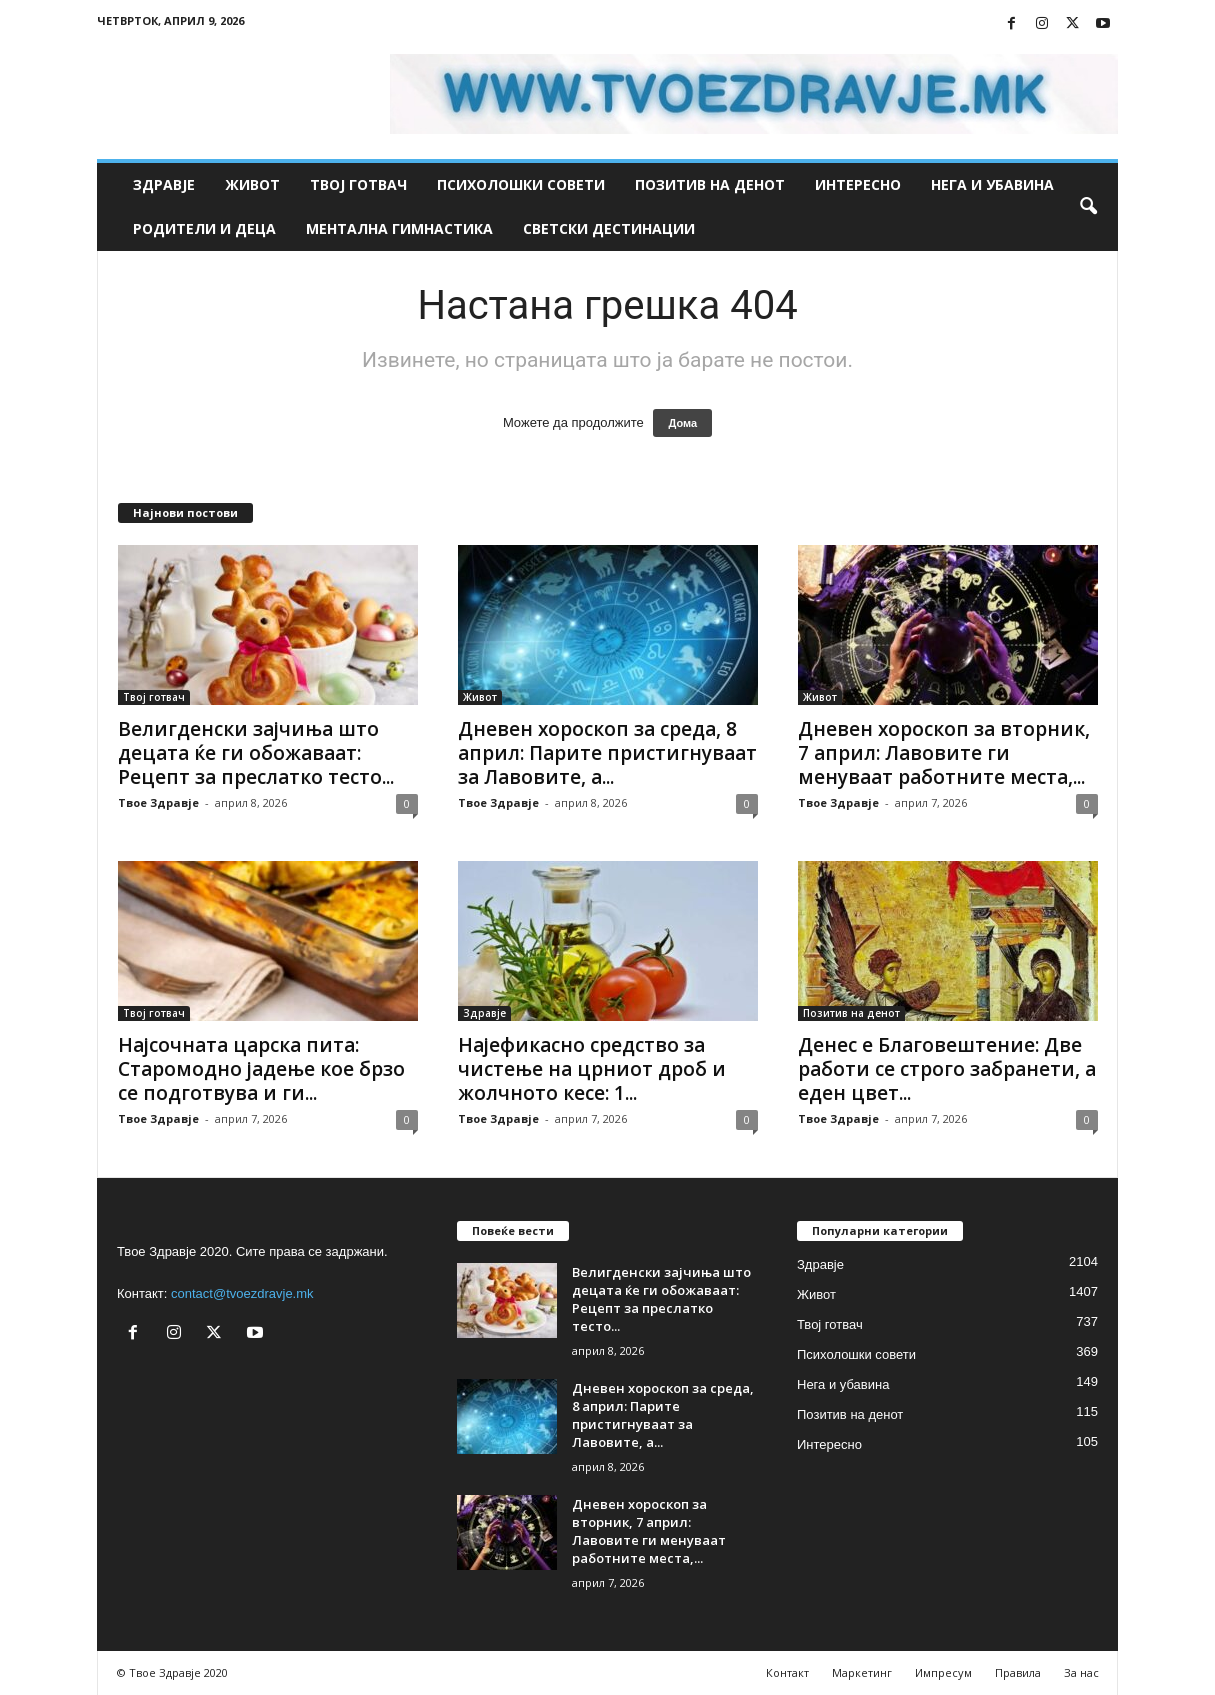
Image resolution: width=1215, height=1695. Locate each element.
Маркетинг (862, 1672)
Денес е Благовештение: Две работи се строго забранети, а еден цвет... (947, 1069)
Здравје (164, 184)
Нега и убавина (992, 184)
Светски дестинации (609, 228)
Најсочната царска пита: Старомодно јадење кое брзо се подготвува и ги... (261, 1069)
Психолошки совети (521, 184)
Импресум (943, 1672)
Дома (682, 423)
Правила (1018, 1672)
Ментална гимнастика (399, 228)
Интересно (858, 184)
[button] (1088, 207)
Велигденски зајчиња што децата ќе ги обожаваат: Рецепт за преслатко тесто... (256, 753)
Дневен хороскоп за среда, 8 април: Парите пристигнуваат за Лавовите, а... (607, 753)
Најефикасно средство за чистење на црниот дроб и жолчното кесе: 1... (592, 1069)
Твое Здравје (158, 802)
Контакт (787, 1672)
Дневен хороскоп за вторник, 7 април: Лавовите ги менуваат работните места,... (944, 753)
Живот (252, 184)
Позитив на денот (710, 184)
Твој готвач (358, 184)
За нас (1081, 1672)
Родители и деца (204, 228)
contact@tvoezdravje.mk (242, 1293)
